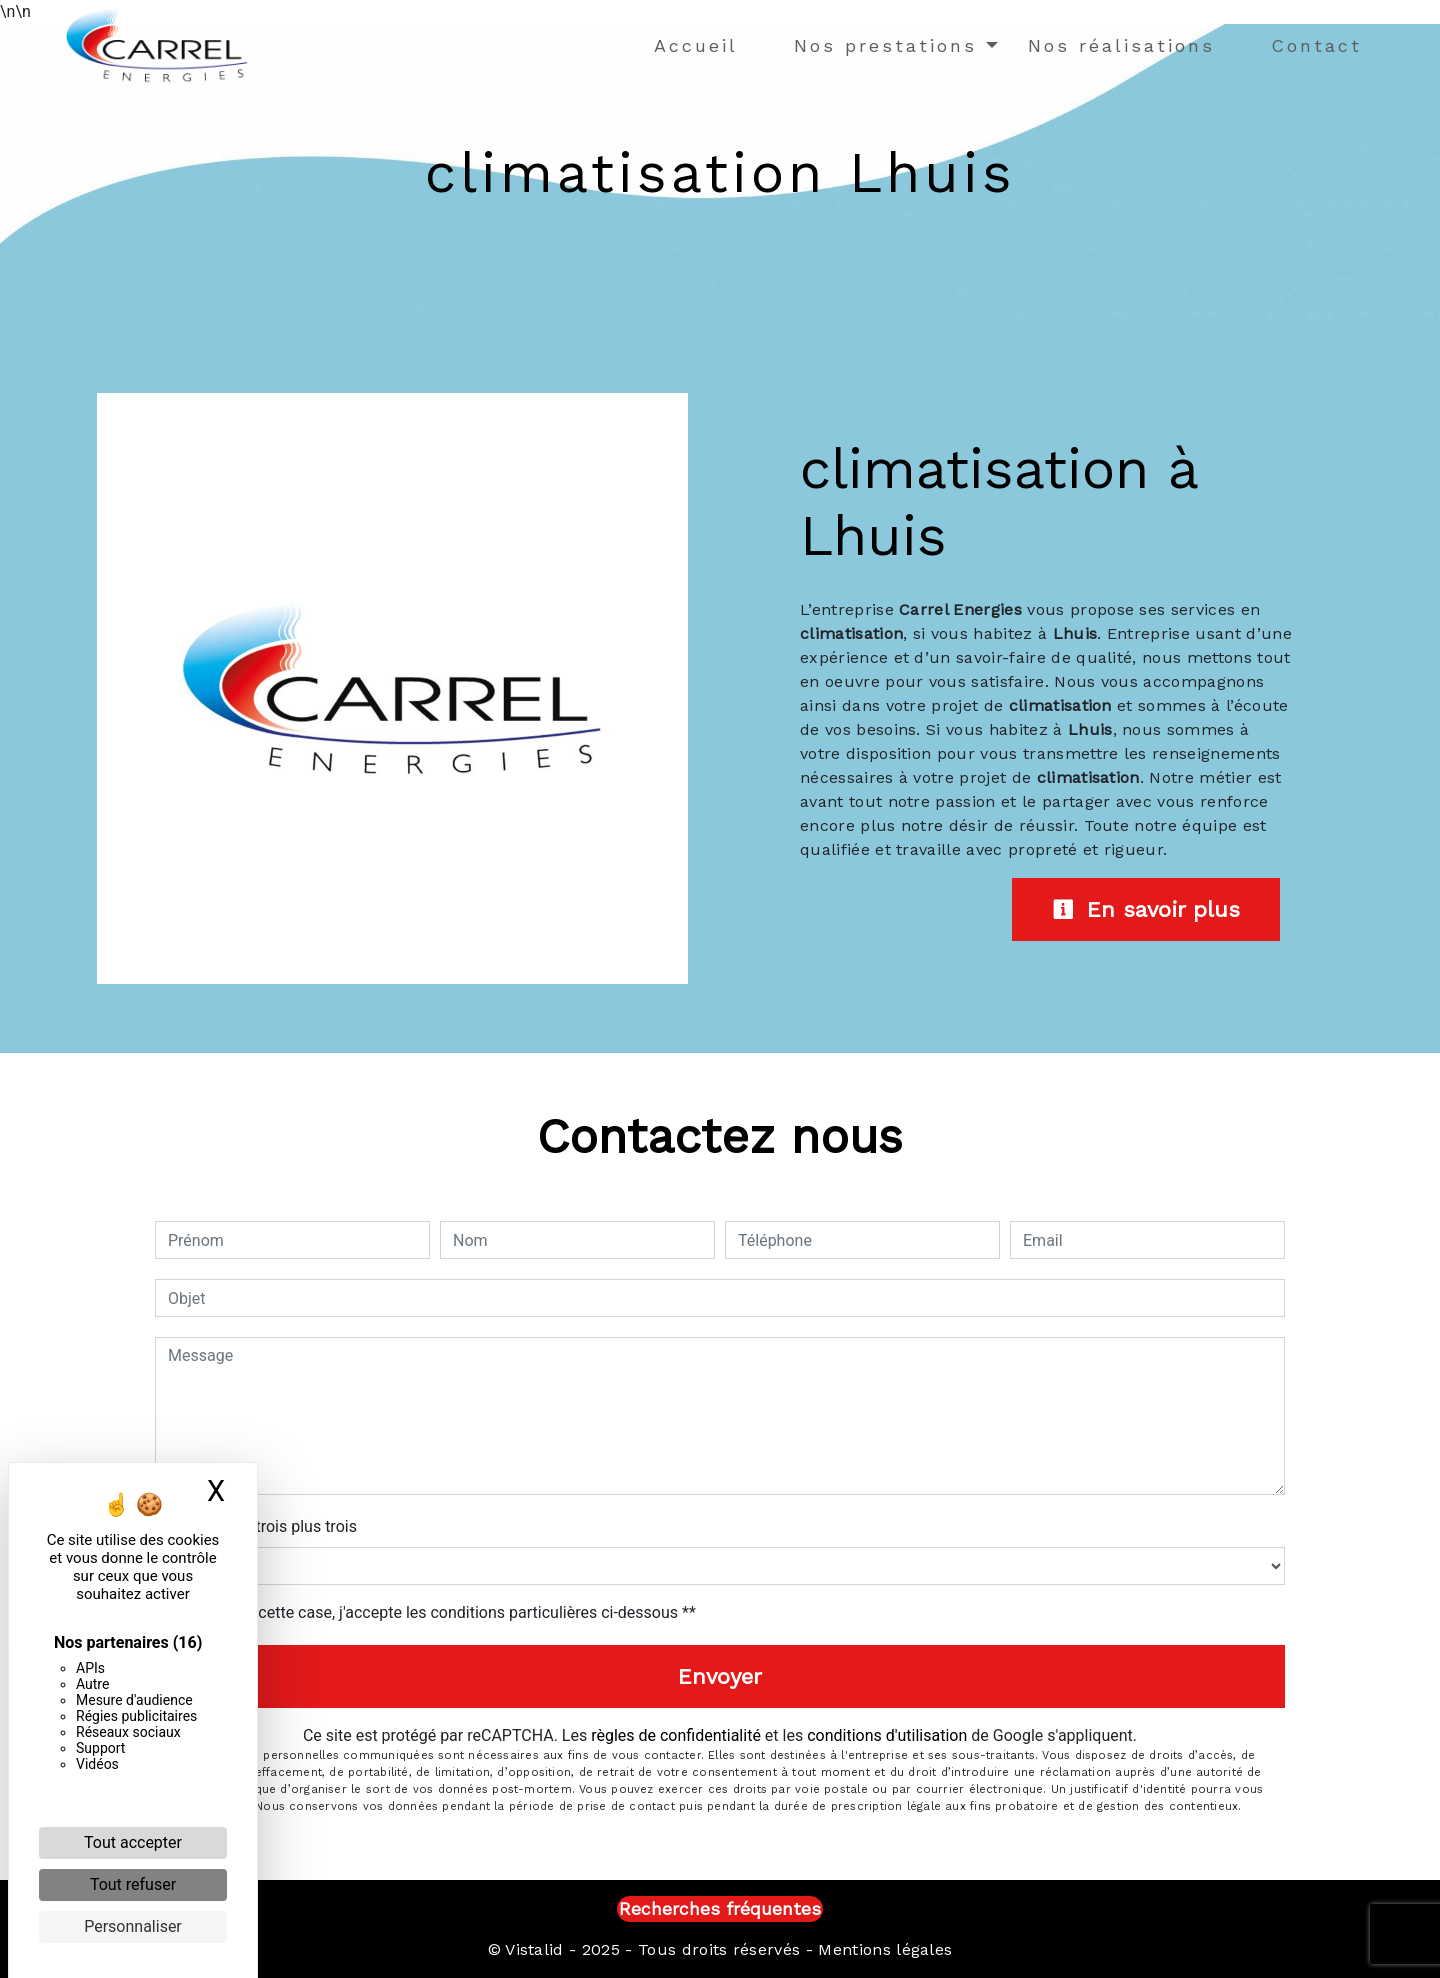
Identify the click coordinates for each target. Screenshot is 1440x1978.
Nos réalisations (1121, 45)
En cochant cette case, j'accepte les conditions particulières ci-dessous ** (435, 1612)
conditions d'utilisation (887, 1735)
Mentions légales (882, 1949)
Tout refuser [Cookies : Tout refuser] (133, 1884)
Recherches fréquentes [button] (720, 1909)
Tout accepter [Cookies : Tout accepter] (133, 1842)
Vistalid (534, 1949)
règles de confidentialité (676, 1735)
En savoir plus (1146, 909)
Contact (1316, 45)
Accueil (696, 45)
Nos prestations (885, 45)
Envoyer (720, 1676)
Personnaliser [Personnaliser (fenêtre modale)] (133, 1926)
